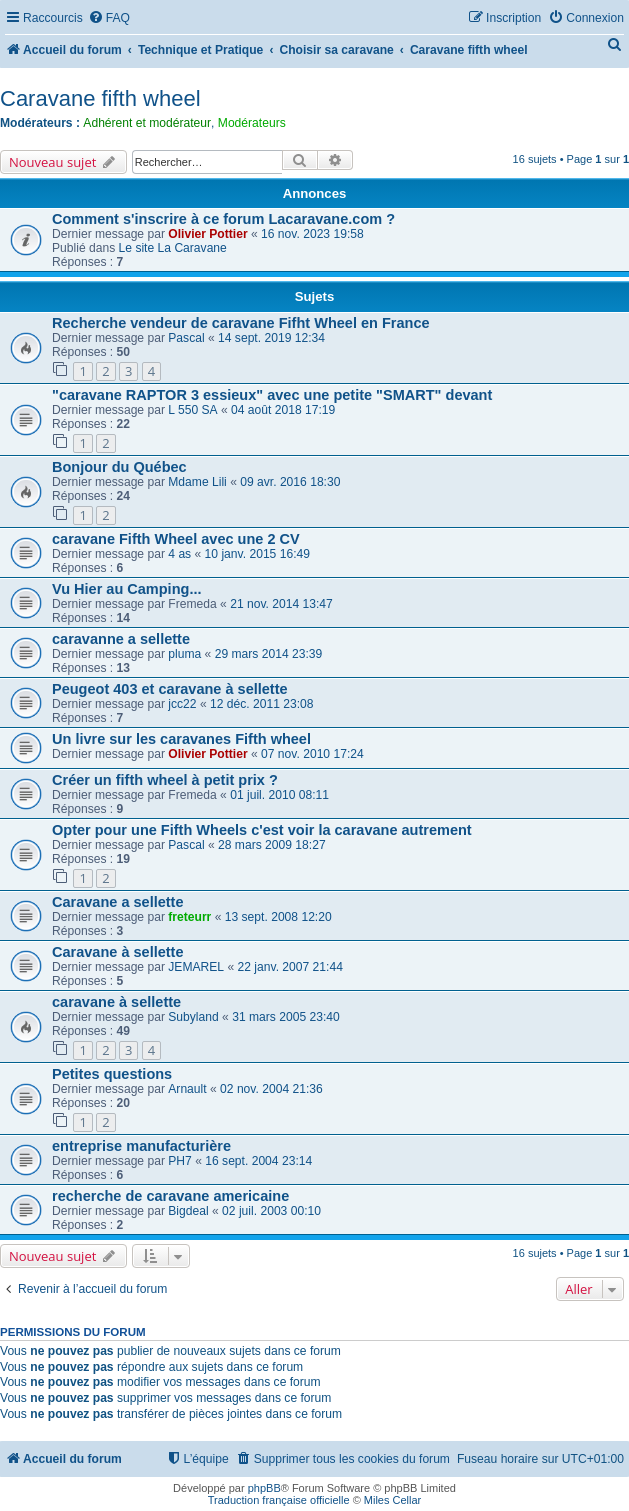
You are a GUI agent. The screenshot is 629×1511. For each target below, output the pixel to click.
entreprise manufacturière (141, 1146)
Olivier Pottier (207, 234)
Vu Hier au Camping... (126, 589)
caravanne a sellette (121, 639)
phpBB (264, 1488)
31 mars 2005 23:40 (286, 1017)
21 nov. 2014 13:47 (281, 604)
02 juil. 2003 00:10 (271, 1211)
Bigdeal (188, 1211)
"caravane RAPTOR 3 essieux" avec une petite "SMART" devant (272, 395)
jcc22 (182, 704)
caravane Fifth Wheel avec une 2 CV (176, 539)
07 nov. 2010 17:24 (312, 754)
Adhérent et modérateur (147, 123)
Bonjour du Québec (119, 467)
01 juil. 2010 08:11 (279, 795)
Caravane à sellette (118, 952)
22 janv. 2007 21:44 (290, 967)
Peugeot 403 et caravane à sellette (170, 689)
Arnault (187, 1089)
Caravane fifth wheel (100, 98)
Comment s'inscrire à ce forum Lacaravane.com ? (223, 219)
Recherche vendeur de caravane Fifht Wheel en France (241, 323)
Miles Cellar (392, 1500)
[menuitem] (109, 18)
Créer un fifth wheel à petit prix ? (165, 780)
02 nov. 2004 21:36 (271, 1089)
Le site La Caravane (173, 248)
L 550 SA (192, 410)
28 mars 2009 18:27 (272, 845)
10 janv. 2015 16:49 (257, 554)
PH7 (180, 1161)
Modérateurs (252, 123)
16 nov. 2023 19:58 (312, 234)
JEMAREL (196, 967)
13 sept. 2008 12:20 (278, 917)
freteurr (189, 917)
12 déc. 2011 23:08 (262, 704)
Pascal (186, 338)
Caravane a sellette (118, 902)
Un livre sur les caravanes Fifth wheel (181, 739)
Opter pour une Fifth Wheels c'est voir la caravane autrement (262, 830)
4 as (179, 554)
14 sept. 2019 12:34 (271, 338)
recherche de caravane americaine (170, 1196)
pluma (184, 654)
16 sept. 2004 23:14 (258, 1161)
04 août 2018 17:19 (283, 410)
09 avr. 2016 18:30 (290, 482)
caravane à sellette (116, 1002)
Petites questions (112, 1074)
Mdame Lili (197, 482)
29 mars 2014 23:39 (269, 654)
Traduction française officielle (279, 1500)
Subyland (193, 1017)
